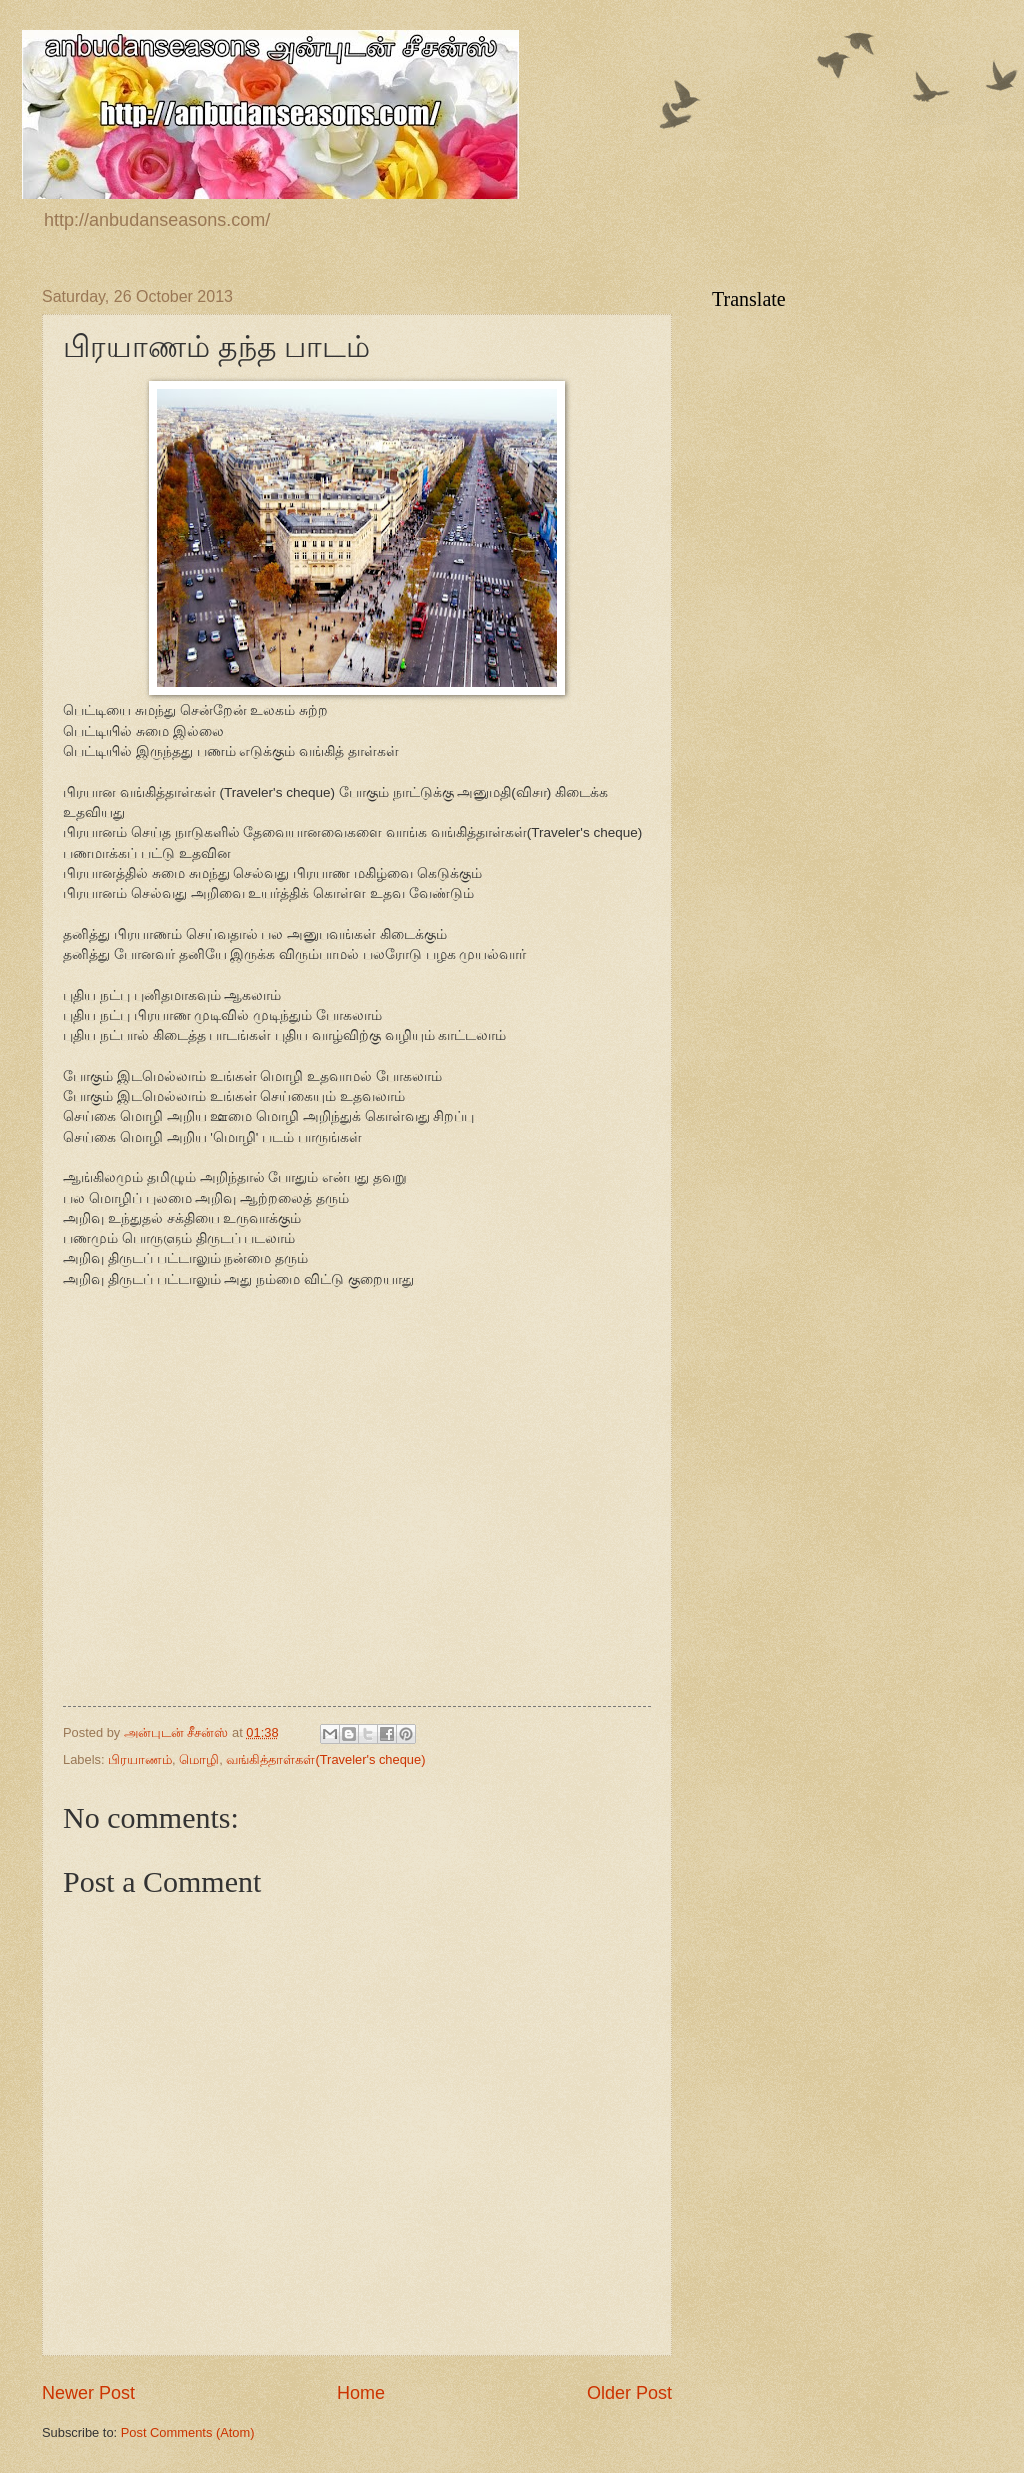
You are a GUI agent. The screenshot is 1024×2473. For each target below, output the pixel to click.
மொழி (199, 1759)
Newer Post (88, 2393)
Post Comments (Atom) (188, 2432)
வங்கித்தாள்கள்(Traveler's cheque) (325, 1759)
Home (361, 2393)
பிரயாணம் (140, 1759)
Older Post (629, 2393)
